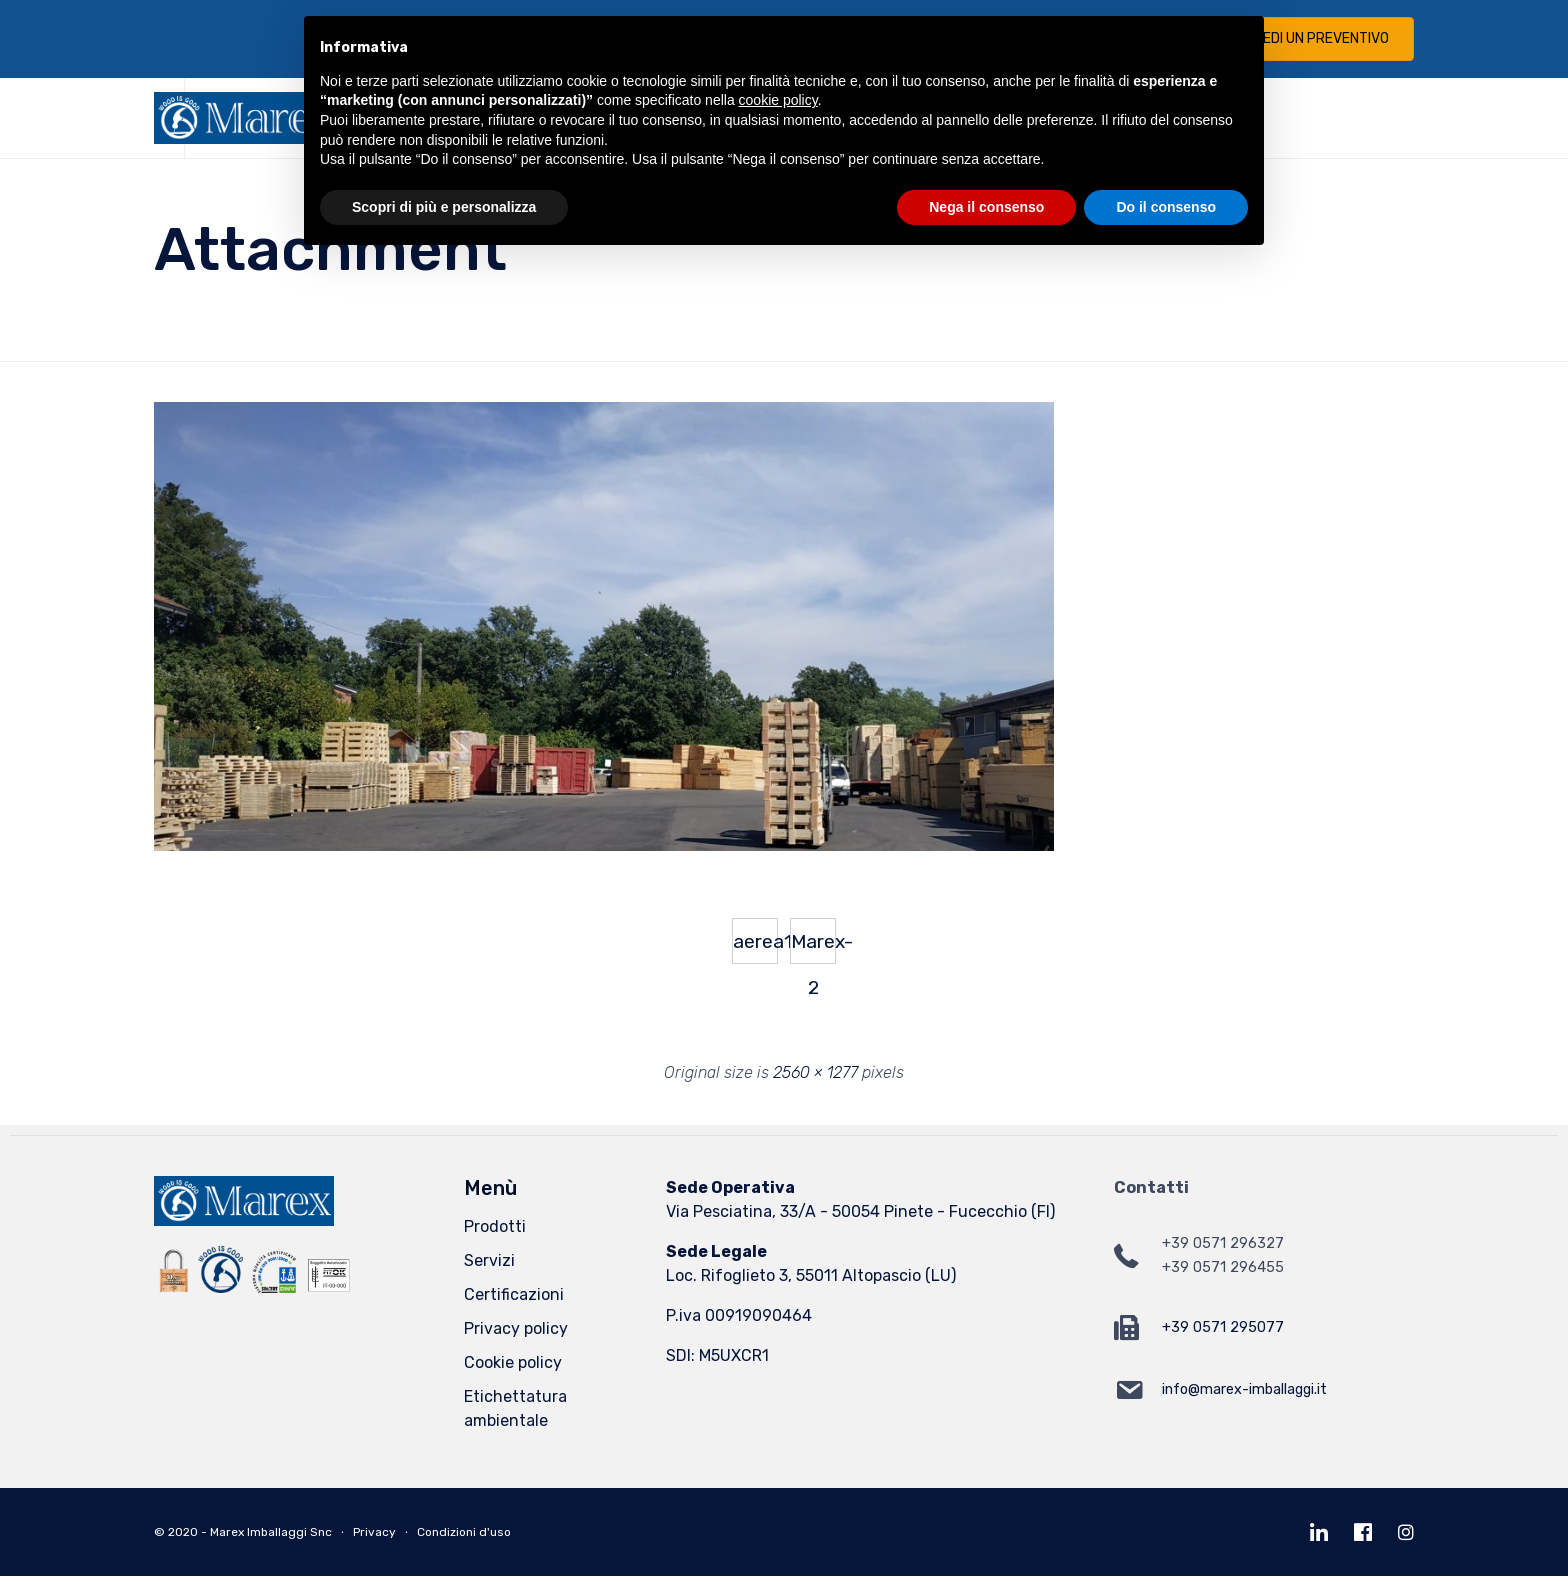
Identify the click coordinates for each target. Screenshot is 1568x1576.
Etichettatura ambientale (515, 1408)
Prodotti (495, 1226)
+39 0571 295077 (1223, 1327)
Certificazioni (514, 1294)
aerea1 (755, 941)
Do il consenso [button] (1166, 207)
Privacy (374, 1532)
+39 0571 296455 (1223, 1267)
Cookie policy (513, 1362)
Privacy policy (516, 1328)
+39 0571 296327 (1223, 1243)
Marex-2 (813, 947)
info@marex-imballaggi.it (1244, 1389)
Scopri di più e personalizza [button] (444, 207)
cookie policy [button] (778, 100)
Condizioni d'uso (464, 1532)
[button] (1309, 39)
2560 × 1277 (815, 1072)
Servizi (489, 1260)
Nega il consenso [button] (986, 207)
